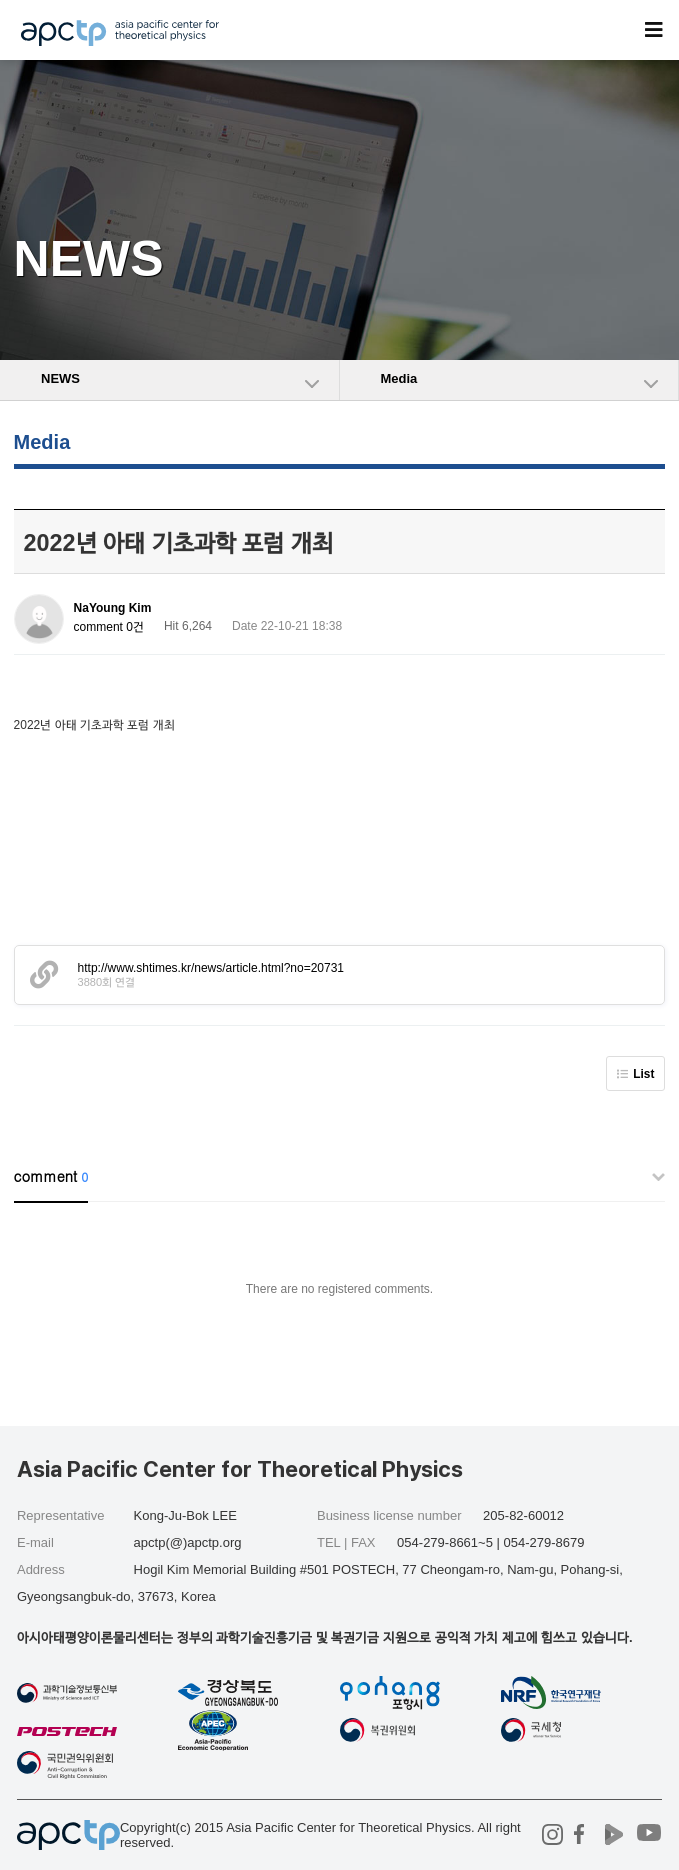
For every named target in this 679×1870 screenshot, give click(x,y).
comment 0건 (109, 627)
